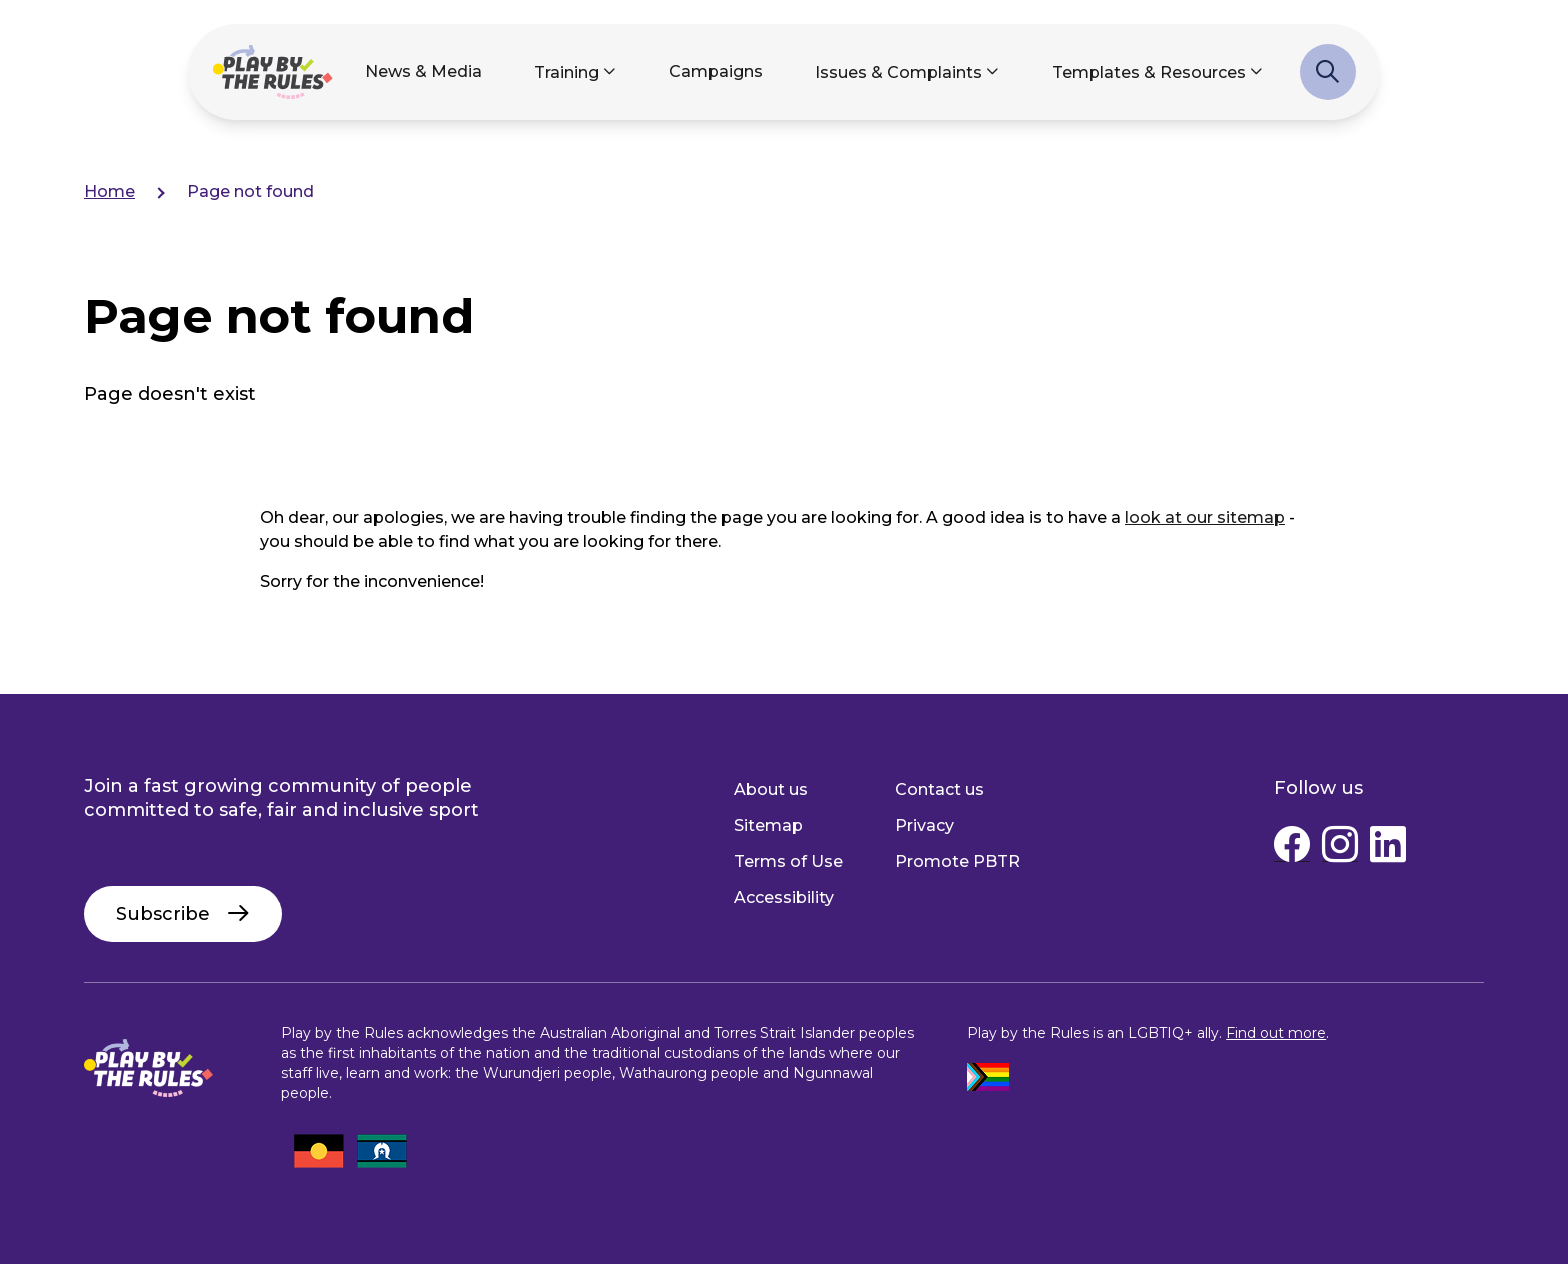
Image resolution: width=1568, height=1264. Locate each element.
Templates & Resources (1149, 72)
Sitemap (768, 825)
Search (1328, 82)
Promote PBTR (957, 861)
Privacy (924, 825)
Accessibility (784, 897)
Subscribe (163, 914)
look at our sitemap (1205, 517)
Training (566, 72)
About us (771, 789)
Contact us (939, 789)
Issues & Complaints (898, 72)
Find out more (1276, 1033)
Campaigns (716, 71)
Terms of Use (788, 861)
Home (109, 191)
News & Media (423, 71)
